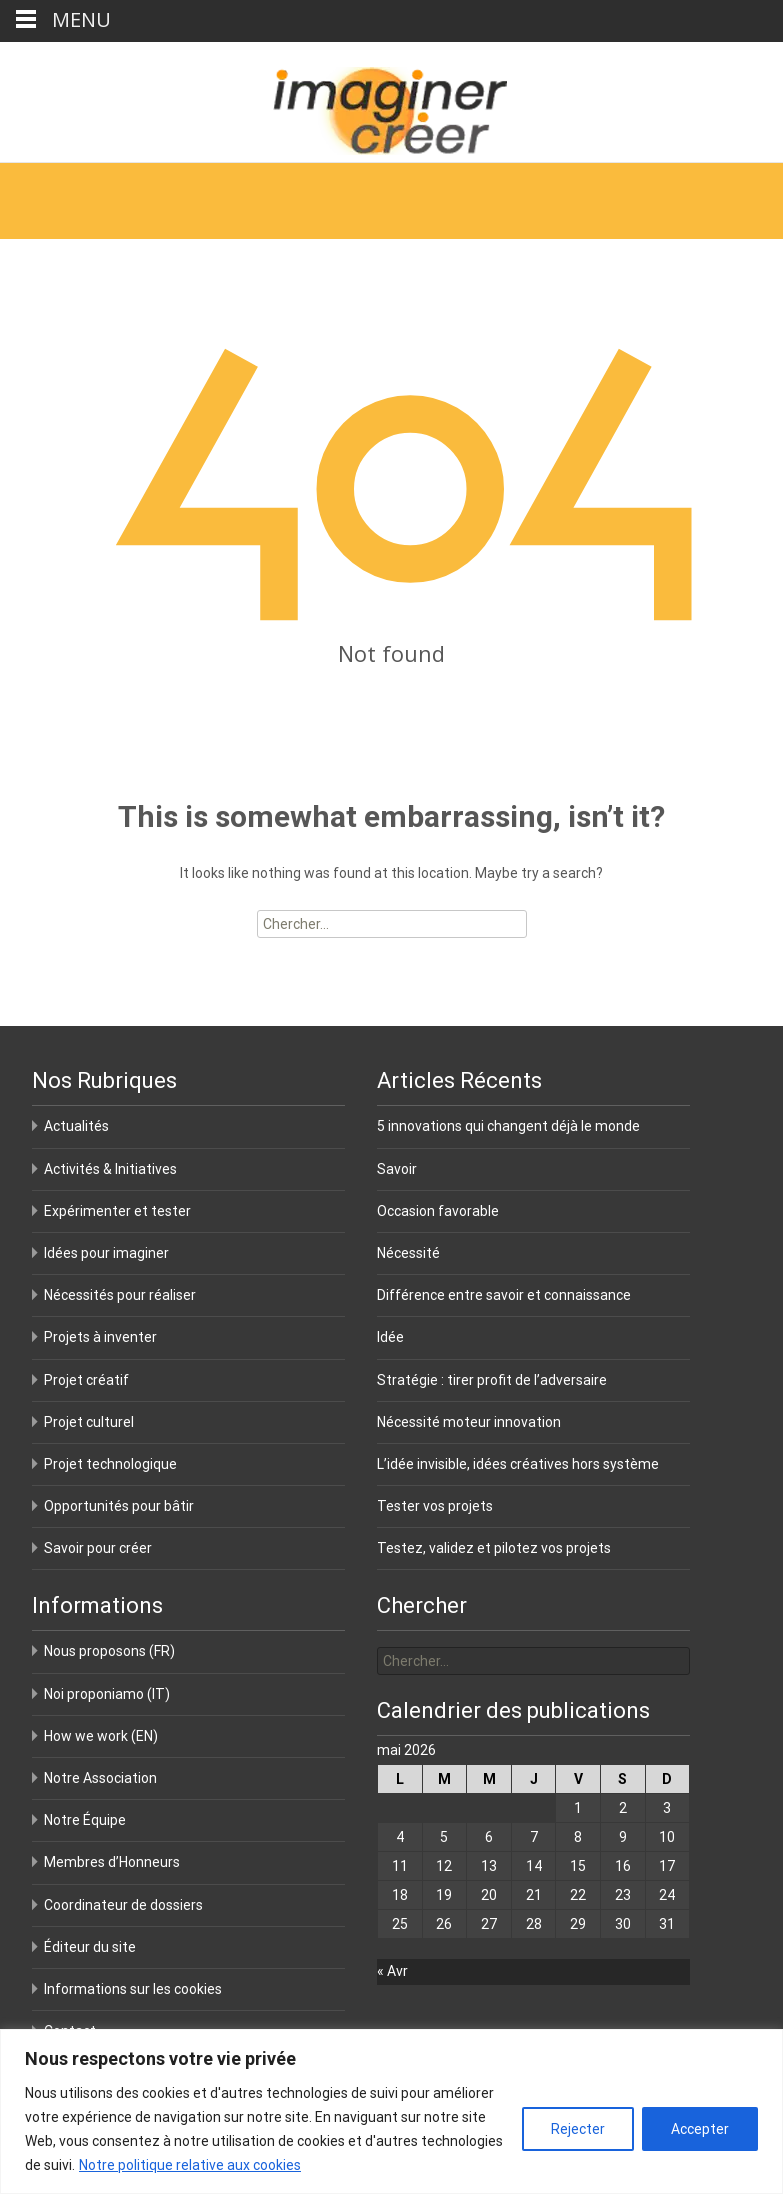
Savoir (397, 1169)
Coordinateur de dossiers (123, 1905)
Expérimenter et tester (117, 1211)
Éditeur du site (90, 1947)
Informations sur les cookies (133, 1989)
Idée (390, 1337)
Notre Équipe (85, 1820)
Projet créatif (86, 1380)
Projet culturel (89, 1422)
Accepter (700, 2129)
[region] (391, 2111)
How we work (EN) (101, 1736)
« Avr (392, 1971)
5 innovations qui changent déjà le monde (508, 1126)
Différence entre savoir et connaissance (504, 1295)
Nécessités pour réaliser (120, 1295)
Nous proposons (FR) (109, 1651)
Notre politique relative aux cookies (190, 2165)
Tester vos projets (435, 1506)
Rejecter (578, 2129)
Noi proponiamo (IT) (107, 1694)
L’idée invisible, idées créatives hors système (518, 1464)
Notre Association (100, 1778)
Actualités (76, 1126)
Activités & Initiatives (110, 1169)
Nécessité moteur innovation (469, 1422)
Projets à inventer (100, 1337)
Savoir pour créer (98, 1548)
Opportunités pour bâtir (119, 1506)
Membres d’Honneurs (112, 1862)
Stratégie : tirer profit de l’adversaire (492, 1380)
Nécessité (408, 1253)
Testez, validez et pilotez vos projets (494, 1548)
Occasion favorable (438, 1211)
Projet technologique (110, 1464)
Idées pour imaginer (106, 1253)
